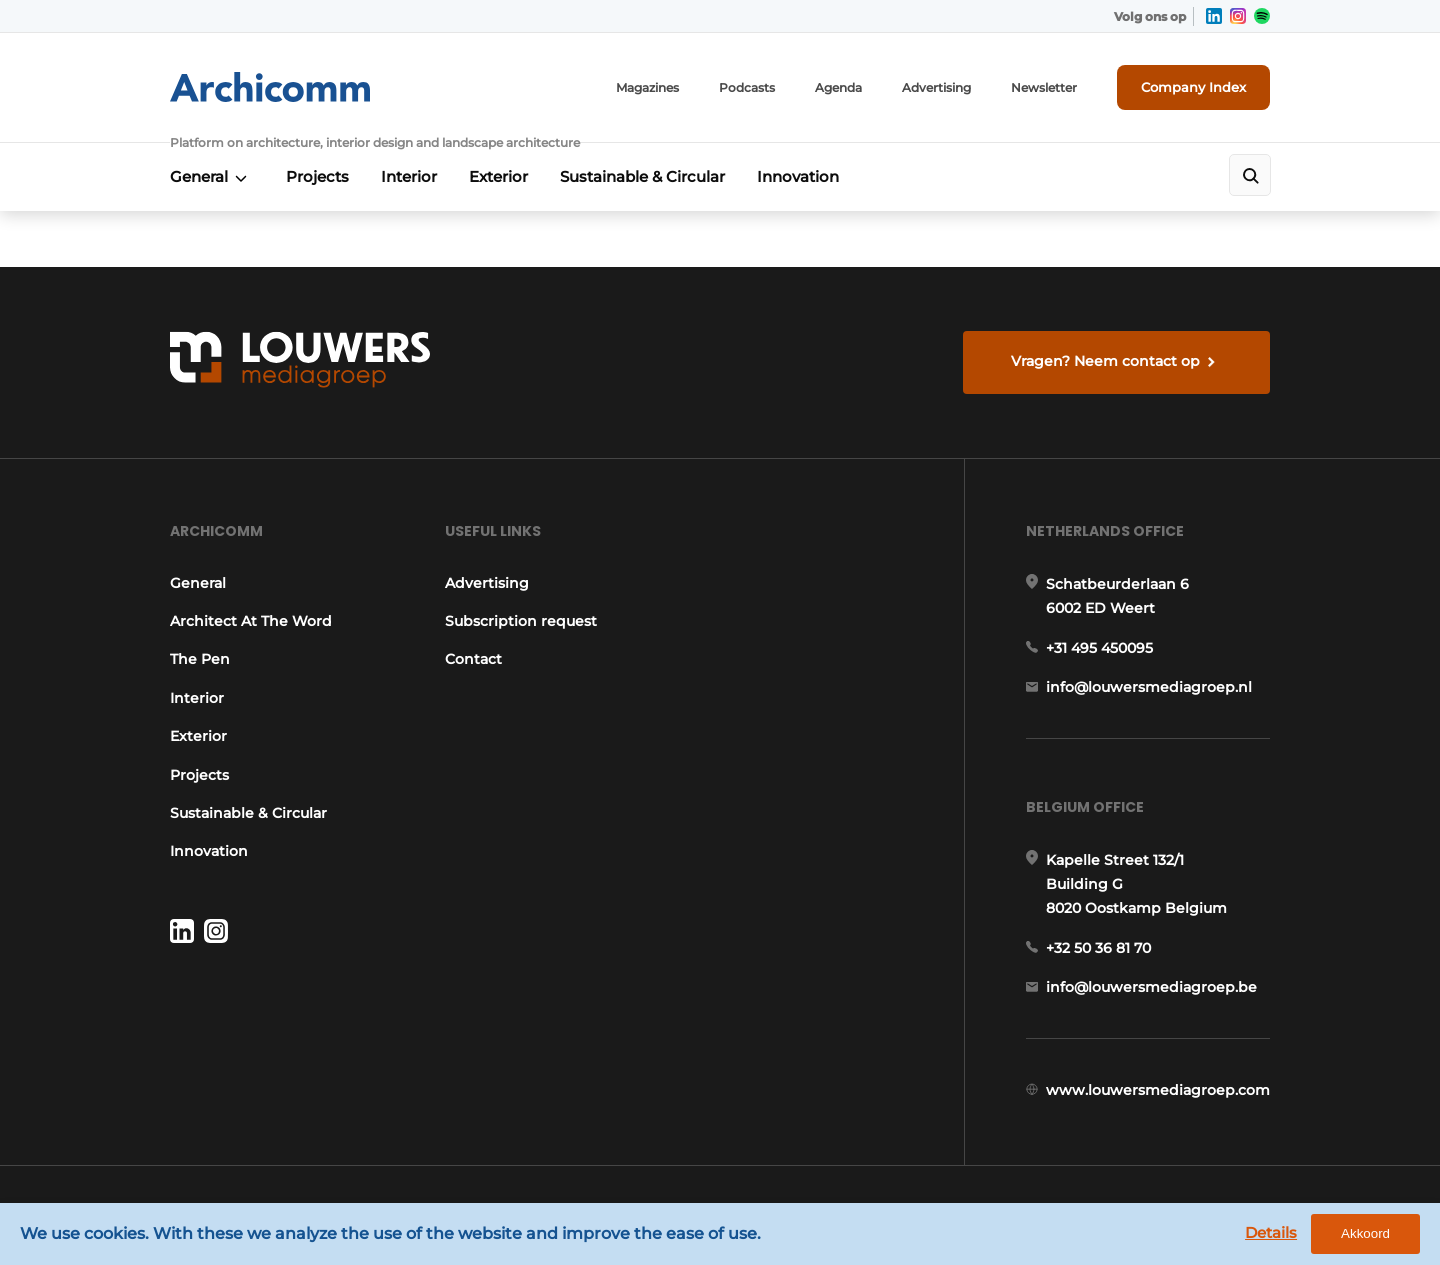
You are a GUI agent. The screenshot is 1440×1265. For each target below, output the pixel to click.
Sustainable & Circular (642, 176)
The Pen (200, 659)
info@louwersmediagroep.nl (1149, 687)
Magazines (647, 87)
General (199, 176)
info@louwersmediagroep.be (1151, 987)
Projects (317, 176)
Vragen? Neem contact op (1105, 361)
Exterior (498, 176)
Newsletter (1044, 87)
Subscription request (521, 621)
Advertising (936, 87)
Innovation (798, 176)
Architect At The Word (251, 621)
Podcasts (747, 87)
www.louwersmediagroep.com (1158, 1090)
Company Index (1193, 87)
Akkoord (1365, 1233)
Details (1271, 1232)
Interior (409, 176)
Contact (473, 659)
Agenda (838, 87)
